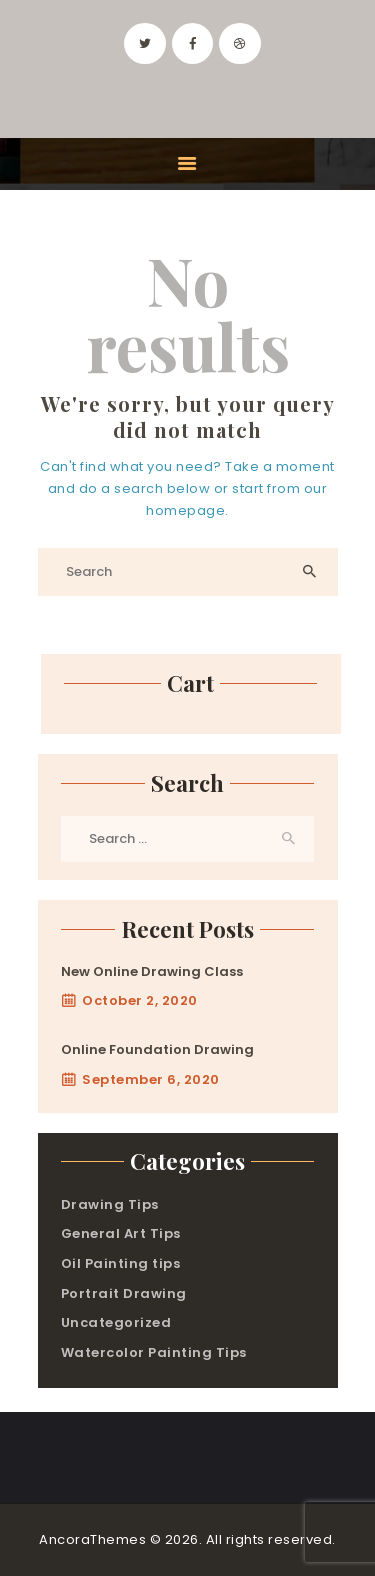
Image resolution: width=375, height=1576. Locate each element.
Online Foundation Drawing (157, 1049)
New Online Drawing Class (152, 971)
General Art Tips (121, 1233)
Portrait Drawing (124, 1293)
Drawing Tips (110, 1204)
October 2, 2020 (140, 1000)
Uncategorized (116, 1322)
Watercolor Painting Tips (154, 1352)
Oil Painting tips (121, 1263)
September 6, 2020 (151, 1079)
